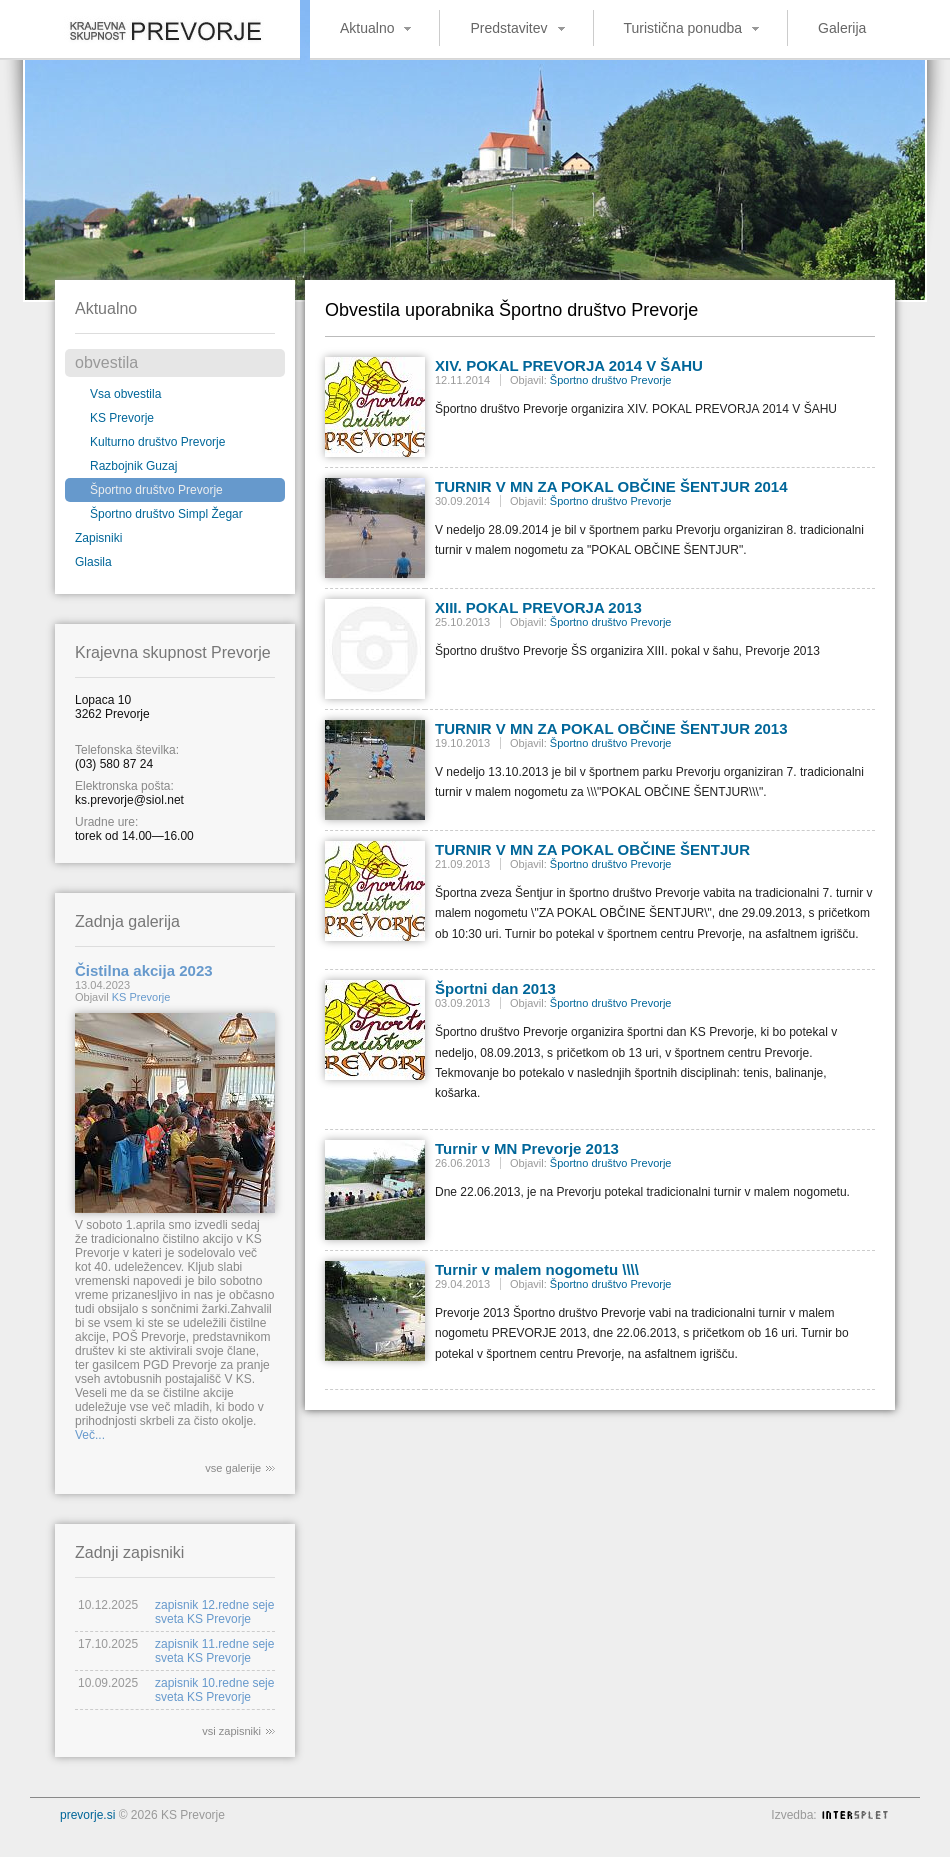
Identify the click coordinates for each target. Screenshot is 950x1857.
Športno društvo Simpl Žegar (166, 514)
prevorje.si (87, 1815)
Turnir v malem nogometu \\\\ (537, 1269)
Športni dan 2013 (495, 988)
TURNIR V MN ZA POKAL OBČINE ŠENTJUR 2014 (611, 486)
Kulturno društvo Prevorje (157, 442)
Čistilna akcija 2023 (144, 970)
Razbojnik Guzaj (133, 466)
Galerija (842, 28)
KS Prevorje (122, 418)
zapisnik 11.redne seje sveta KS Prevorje (214, 1651)
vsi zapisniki (231, 1731)
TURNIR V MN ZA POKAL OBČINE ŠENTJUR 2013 (611, 728)
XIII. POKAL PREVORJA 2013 (538, 607)
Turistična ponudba (683, 28)
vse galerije (233, 1468)
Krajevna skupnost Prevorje (150, 25)
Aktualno (367, 28)
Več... (90, 1435)
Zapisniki (98, 538)
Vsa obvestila (125, 394)
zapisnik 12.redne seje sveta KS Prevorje (214, 1612)
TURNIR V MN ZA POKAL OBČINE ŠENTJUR (592, 849)
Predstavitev (508, 28)
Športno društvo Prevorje (156, 490)
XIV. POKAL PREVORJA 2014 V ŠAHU (569, 365)
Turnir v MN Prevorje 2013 (527, 1148)
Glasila (93, 562)
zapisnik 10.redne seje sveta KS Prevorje (214, 1690)
